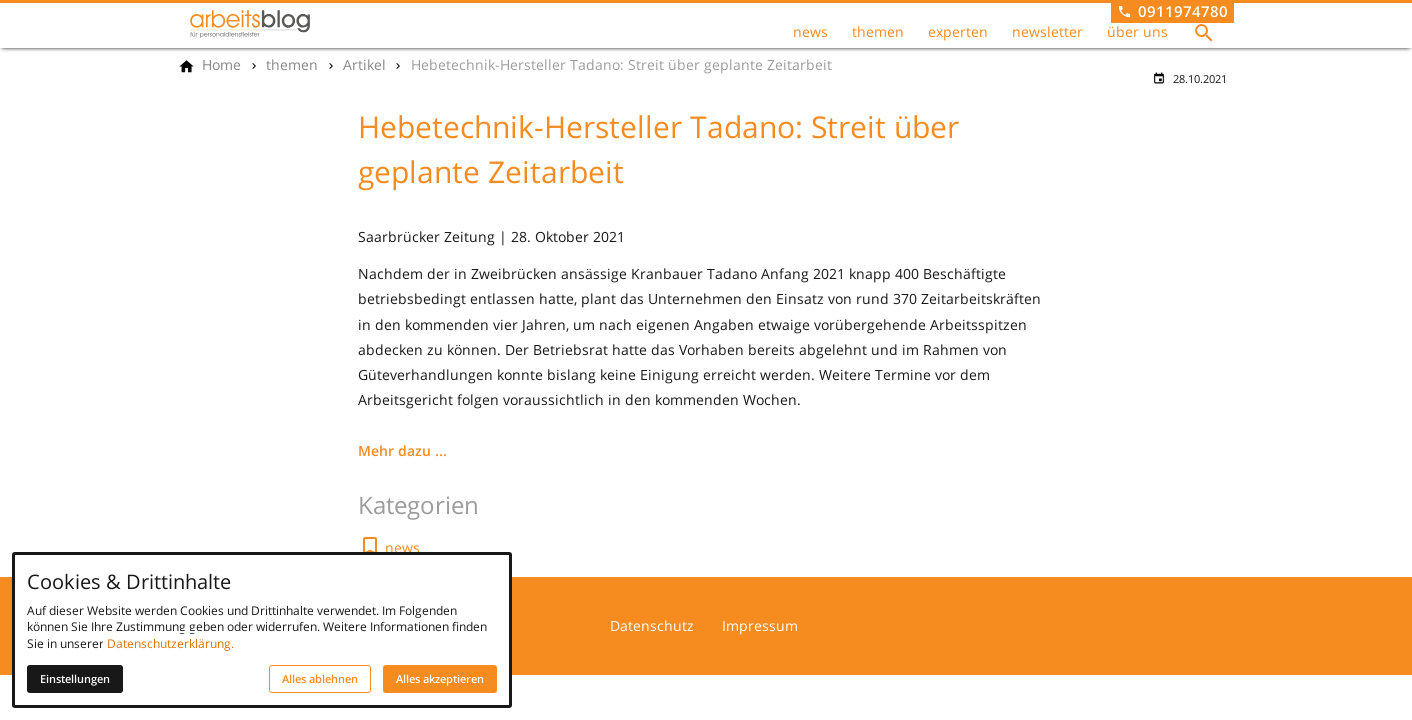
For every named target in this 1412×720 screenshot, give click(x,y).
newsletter (1047, 32)
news (810, 32)
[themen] (292, 65)
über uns (1137, 32)
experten (958, 32)
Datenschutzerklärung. (170, 643)
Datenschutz (652, 625)
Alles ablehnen (320, 679)
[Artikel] (364, 65)
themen (878, 32)
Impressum (760, 625)
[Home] (221, 65)
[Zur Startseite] (250, 24)
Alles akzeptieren (440, 679)
